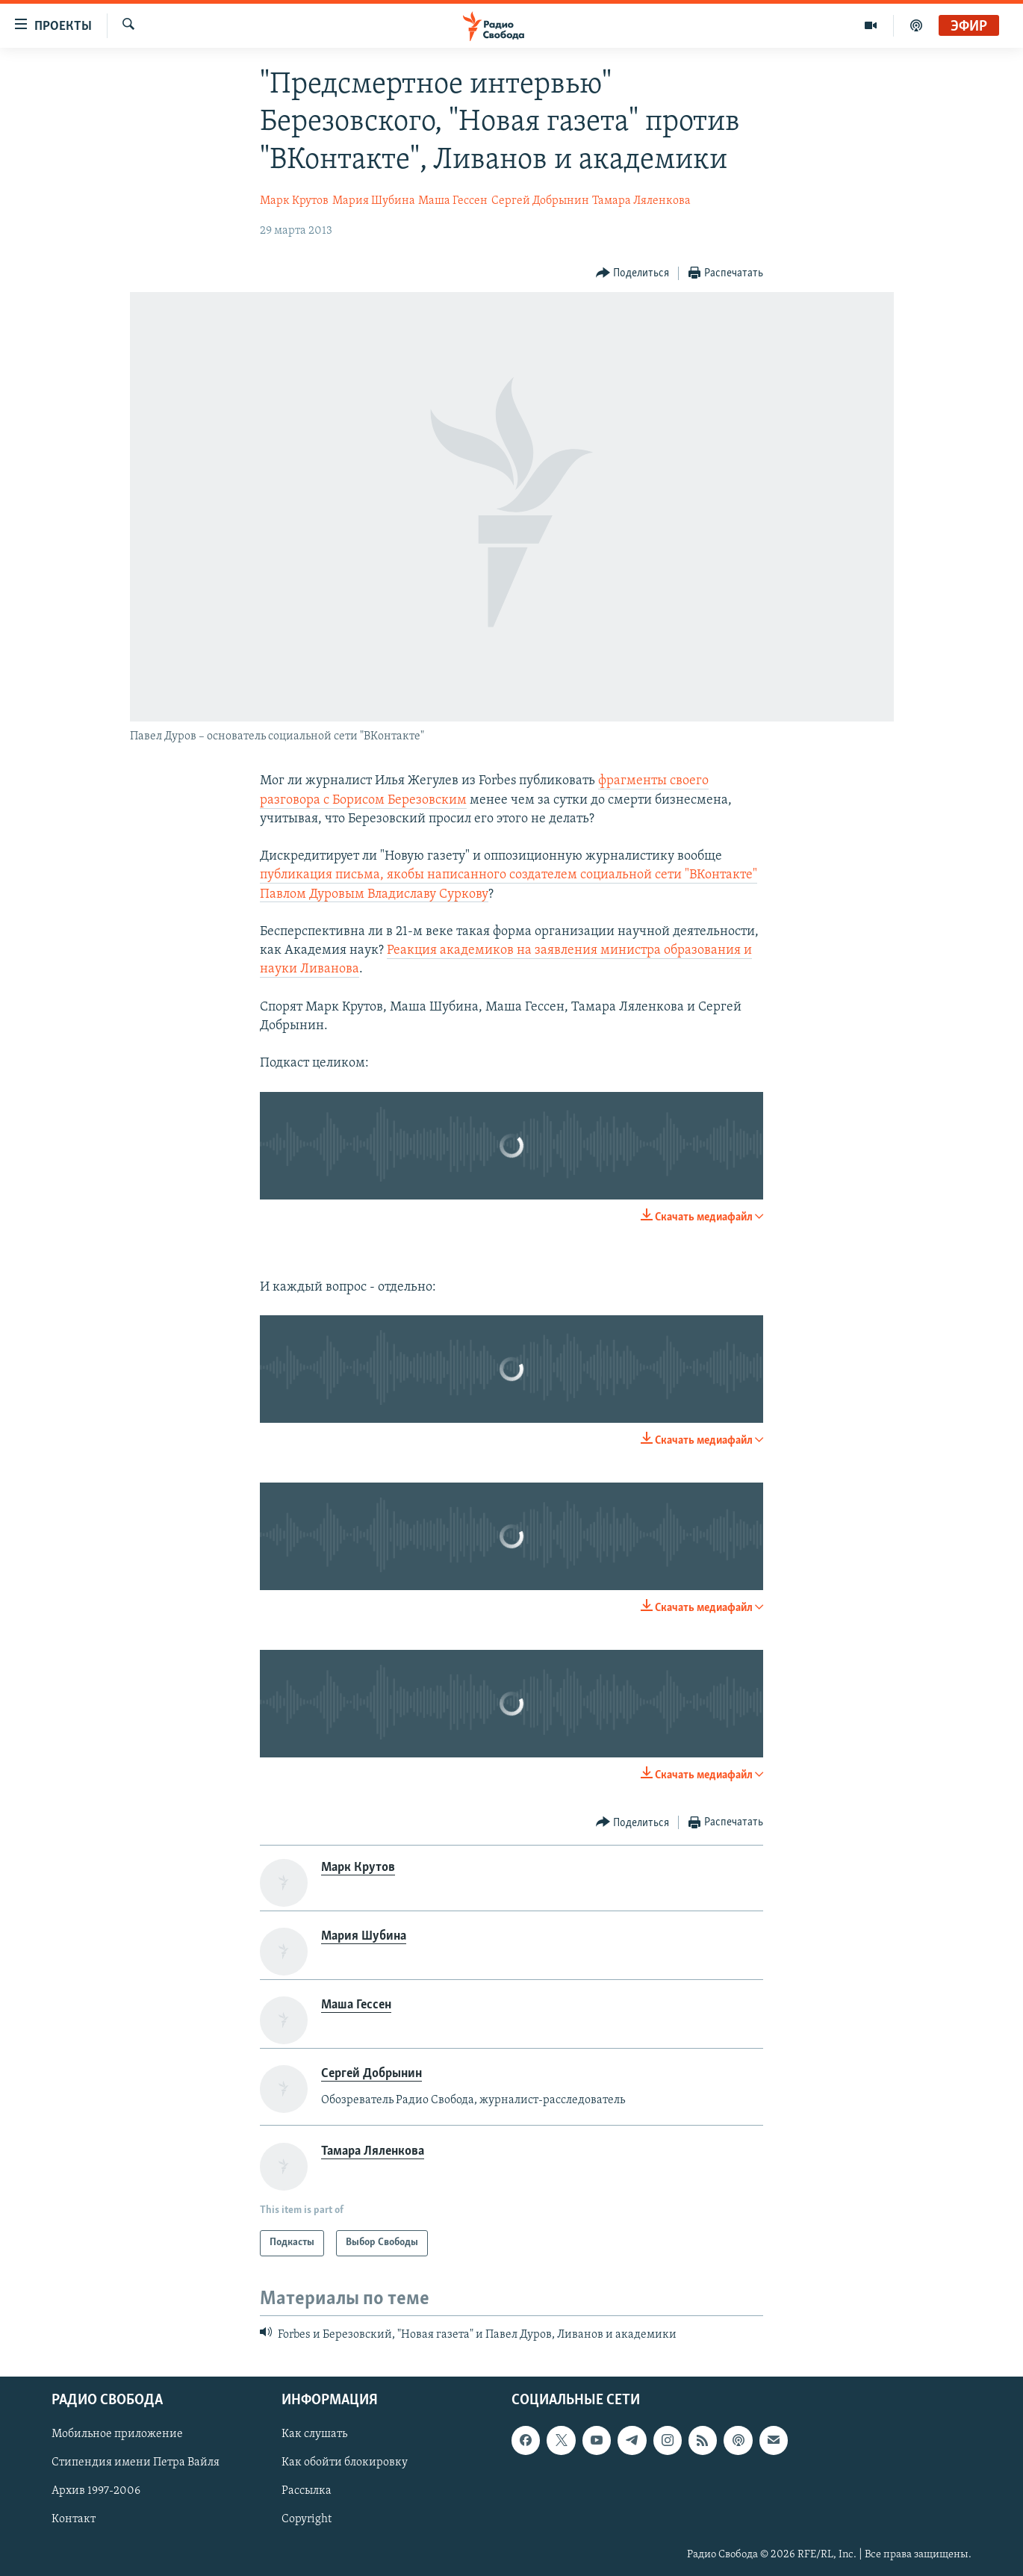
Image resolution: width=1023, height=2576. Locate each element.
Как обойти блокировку (345, 2462)
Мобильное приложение (117, 2434)
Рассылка (307, 2492)
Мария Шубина (373, 201)
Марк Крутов (294, 201)
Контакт (74, 2520)
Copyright (307, 2520)
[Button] (633, 274)
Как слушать (314, 2434)
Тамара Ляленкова (641, 201)
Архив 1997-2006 (96, 2492)
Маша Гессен (453, 201)
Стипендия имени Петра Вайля (136, 2462)
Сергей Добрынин (540, 201)
